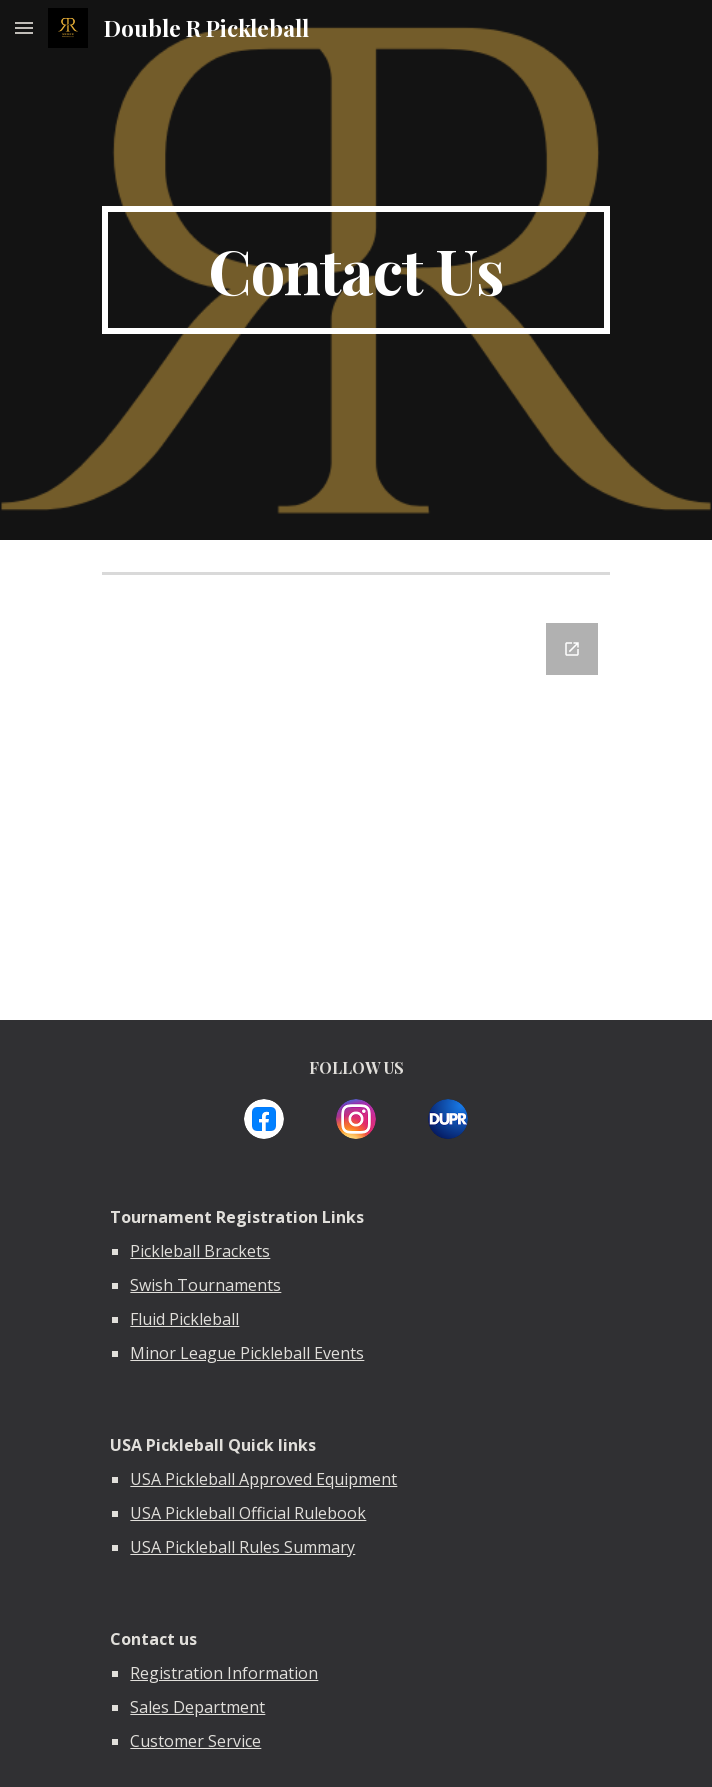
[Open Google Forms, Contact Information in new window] (572, 649)
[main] (355, 270)
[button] (24, 27)
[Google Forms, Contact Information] (355, 809)
